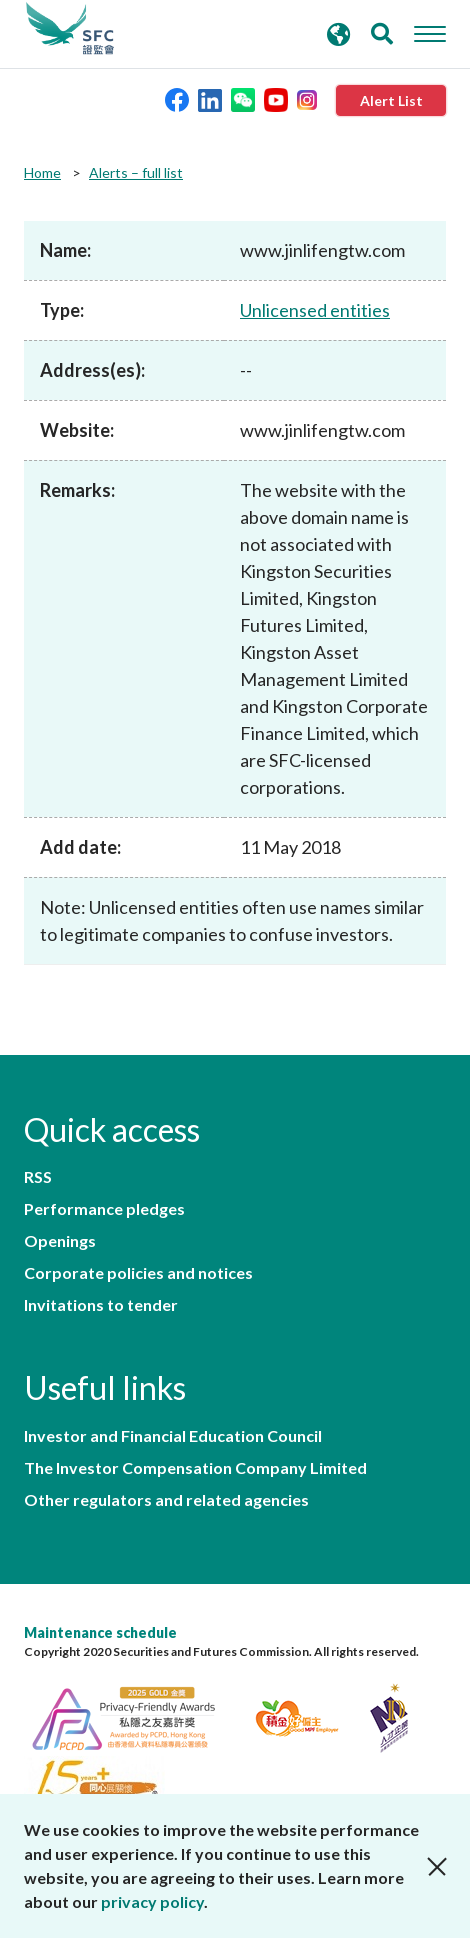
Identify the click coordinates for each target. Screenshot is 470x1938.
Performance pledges (104, 1209)
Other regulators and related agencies (166, 1500)
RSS (38, 1177)
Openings (60, 1241)
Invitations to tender (101, 1305)
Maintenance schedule (100, 1632)
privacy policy (152, 1901)
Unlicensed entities (315, 310)
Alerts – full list (136, 172)
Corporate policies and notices (138, 1273)
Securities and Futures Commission (70, 29)
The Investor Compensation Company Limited (195, 1468)
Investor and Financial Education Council (173, 1436)
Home (42, 172)
